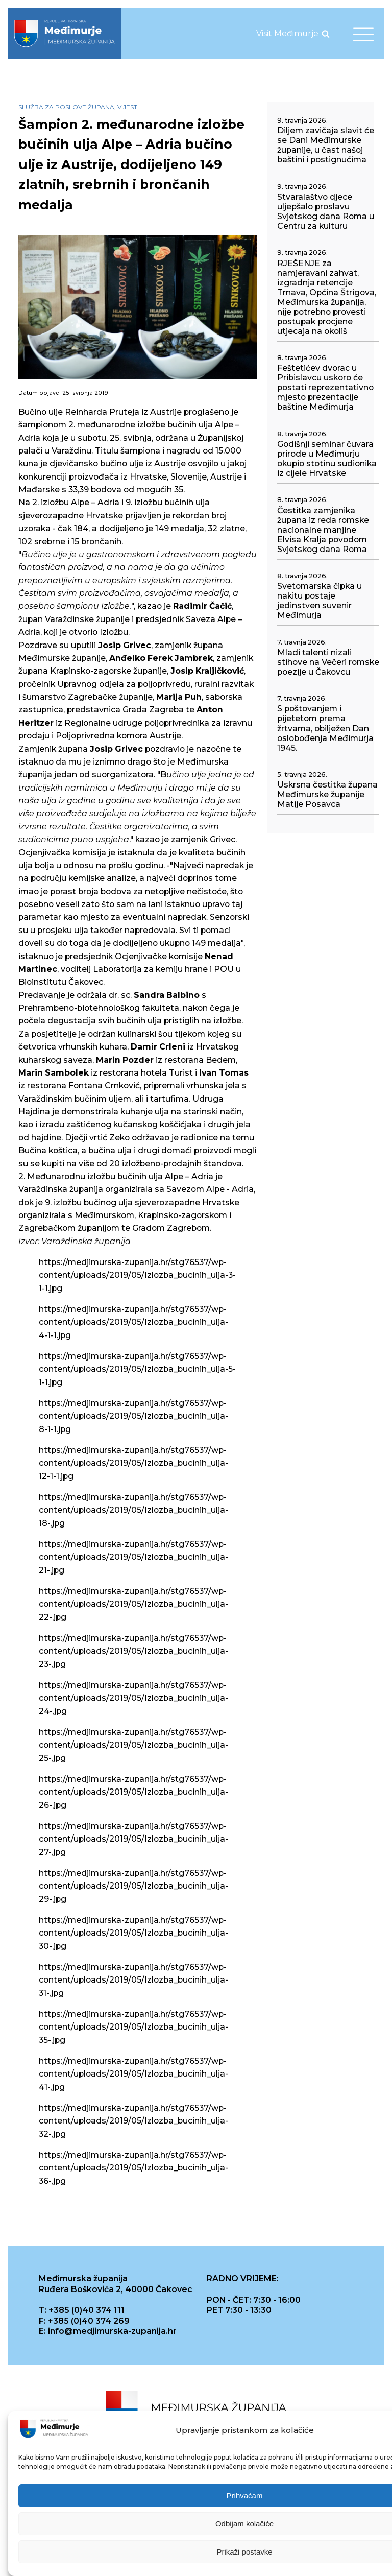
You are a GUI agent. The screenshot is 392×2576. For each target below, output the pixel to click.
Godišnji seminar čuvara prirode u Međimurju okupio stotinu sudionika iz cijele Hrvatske (327, 458)
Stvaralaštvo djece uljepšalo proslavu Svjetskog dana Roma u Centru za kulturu (325, 211)
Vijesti (128, 107)
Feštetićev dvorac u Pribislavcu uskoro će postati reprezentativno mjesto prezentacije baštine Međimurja (325, 387)
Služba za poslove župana (66, 107)
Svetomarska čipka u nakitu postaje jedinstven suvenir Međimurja (319, 600)
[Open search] (325, 33)
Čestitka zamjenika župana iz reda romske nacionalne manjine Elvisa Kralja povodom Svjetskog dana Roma (323, 530)
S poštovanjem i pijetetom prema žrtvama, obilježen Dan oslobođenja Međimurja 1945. (325, 728)
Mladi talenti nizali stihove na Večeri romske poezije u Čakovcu (328, 662)
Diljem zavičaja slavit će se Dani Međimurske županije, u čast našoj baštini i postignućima (325, 145)
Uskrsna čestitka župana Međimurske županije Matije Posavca (327, 794)
